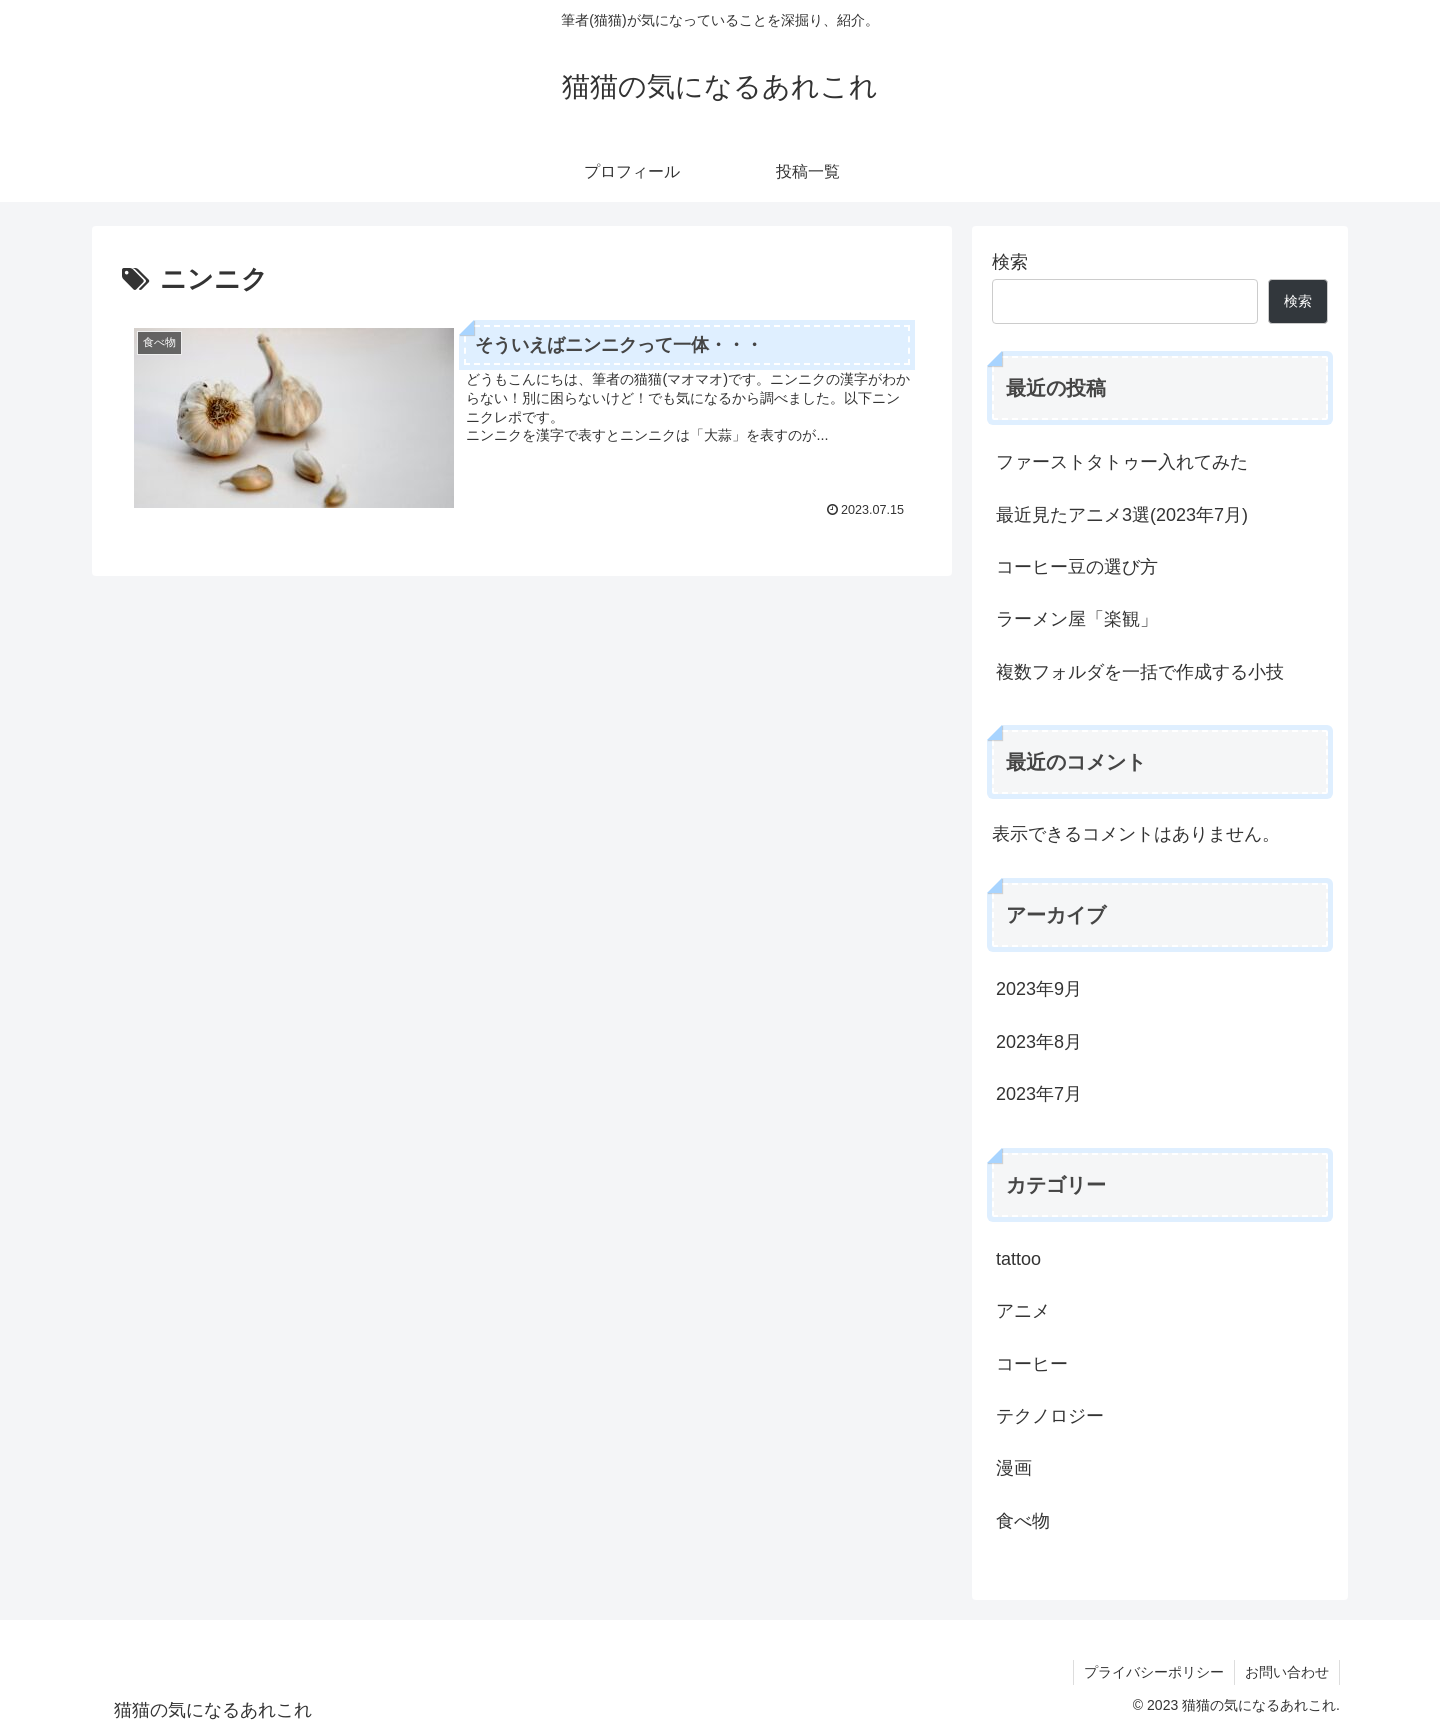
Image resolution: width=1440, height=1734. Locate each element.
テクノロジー (1050, 1416)
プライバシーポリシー (1154, 1672)
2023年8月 (1039, 1042)
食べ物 (1023, 1521)
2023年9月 (1039, 989)
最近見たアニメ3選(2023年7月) (1122, 515)
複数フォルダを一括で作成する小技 (1140, 672)
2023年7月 (1039, 1094)
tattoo (1018, 1259)
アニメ (1023, 1311)
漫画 (1014, 1468)
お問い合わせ (1287, 1672)
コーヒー (1032, 1364)
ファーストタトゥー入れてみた (1122, 462)
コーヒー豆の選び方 (1077, 567)
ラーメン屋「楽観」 (1077, 619)
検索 (1010, 262)
